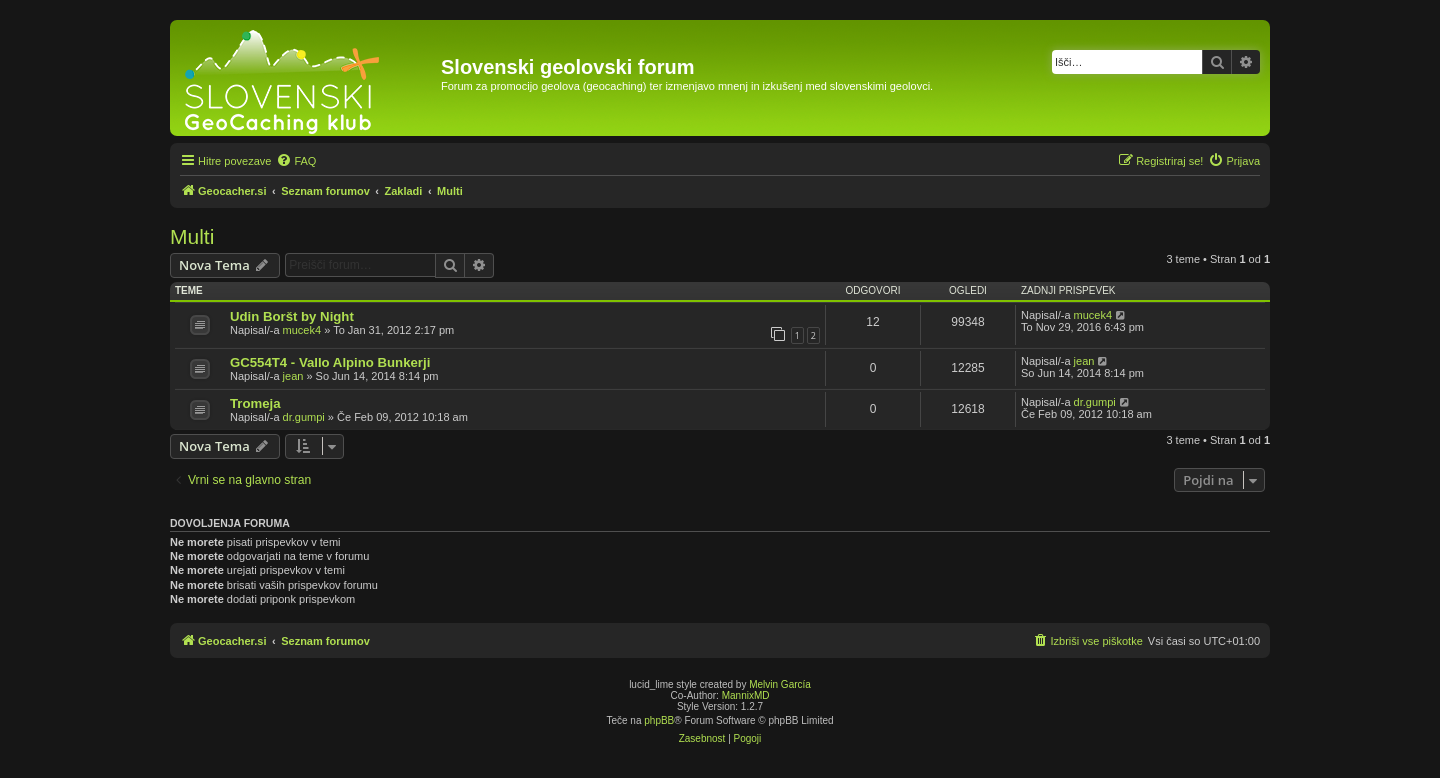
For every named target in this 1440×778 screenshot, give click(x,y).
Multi (192, 236)
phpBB (659, 720)
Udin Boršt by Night (292, 316)
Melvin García (780, 684)
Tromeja (255, 403)
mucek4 (302, 330)
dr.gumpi (304, 417)
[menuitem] (296, 161)
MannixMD (746, 695)
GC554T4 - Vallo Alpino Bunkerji (330, 362)
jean (293, 376)
